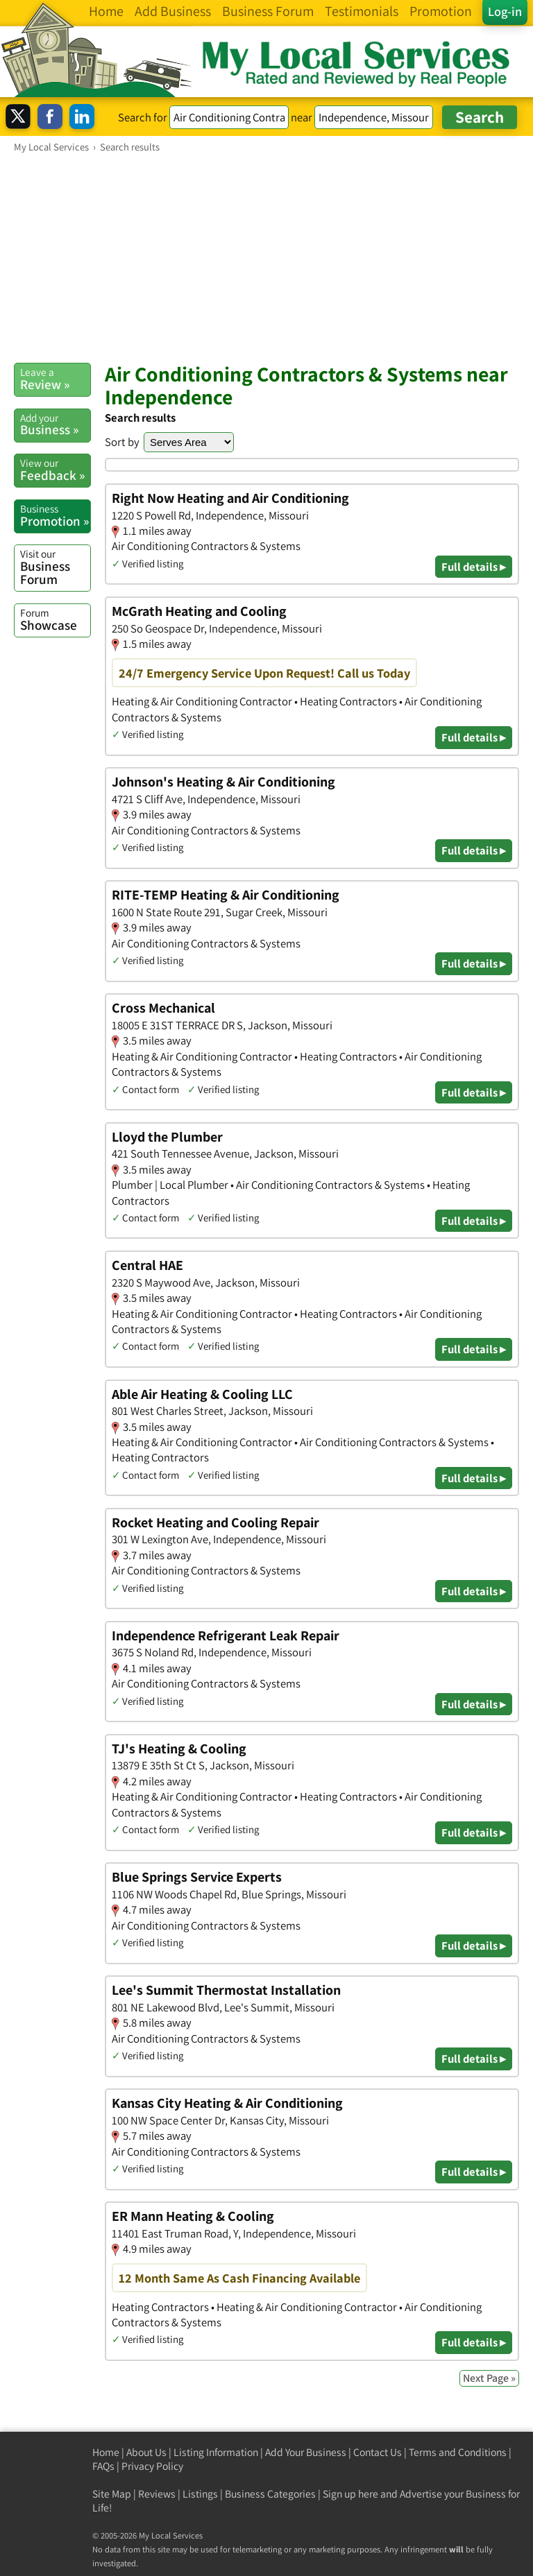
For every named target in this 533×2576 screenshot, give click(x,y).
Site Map (111, 2493)
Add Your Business (305, 2452)
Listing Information (216, 2452)
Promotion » (55, 515)
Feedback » (55, 469)
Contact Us (377, 2452)
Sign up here (350, 2493)
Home (105, 2452)
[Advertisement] (266, 257)
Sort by (122, 441)
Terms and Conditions (458, 2452)
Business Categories (270, 2493)
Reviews (157, 2493)
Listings (200, 2493)
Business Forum (55, 567)
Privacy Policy (152, 2466)
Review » (55, 379)
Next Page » (489, 2378)
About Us (146, 2452)
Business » (55, 424)
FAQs (103, 2466)
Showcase (55, 619)
